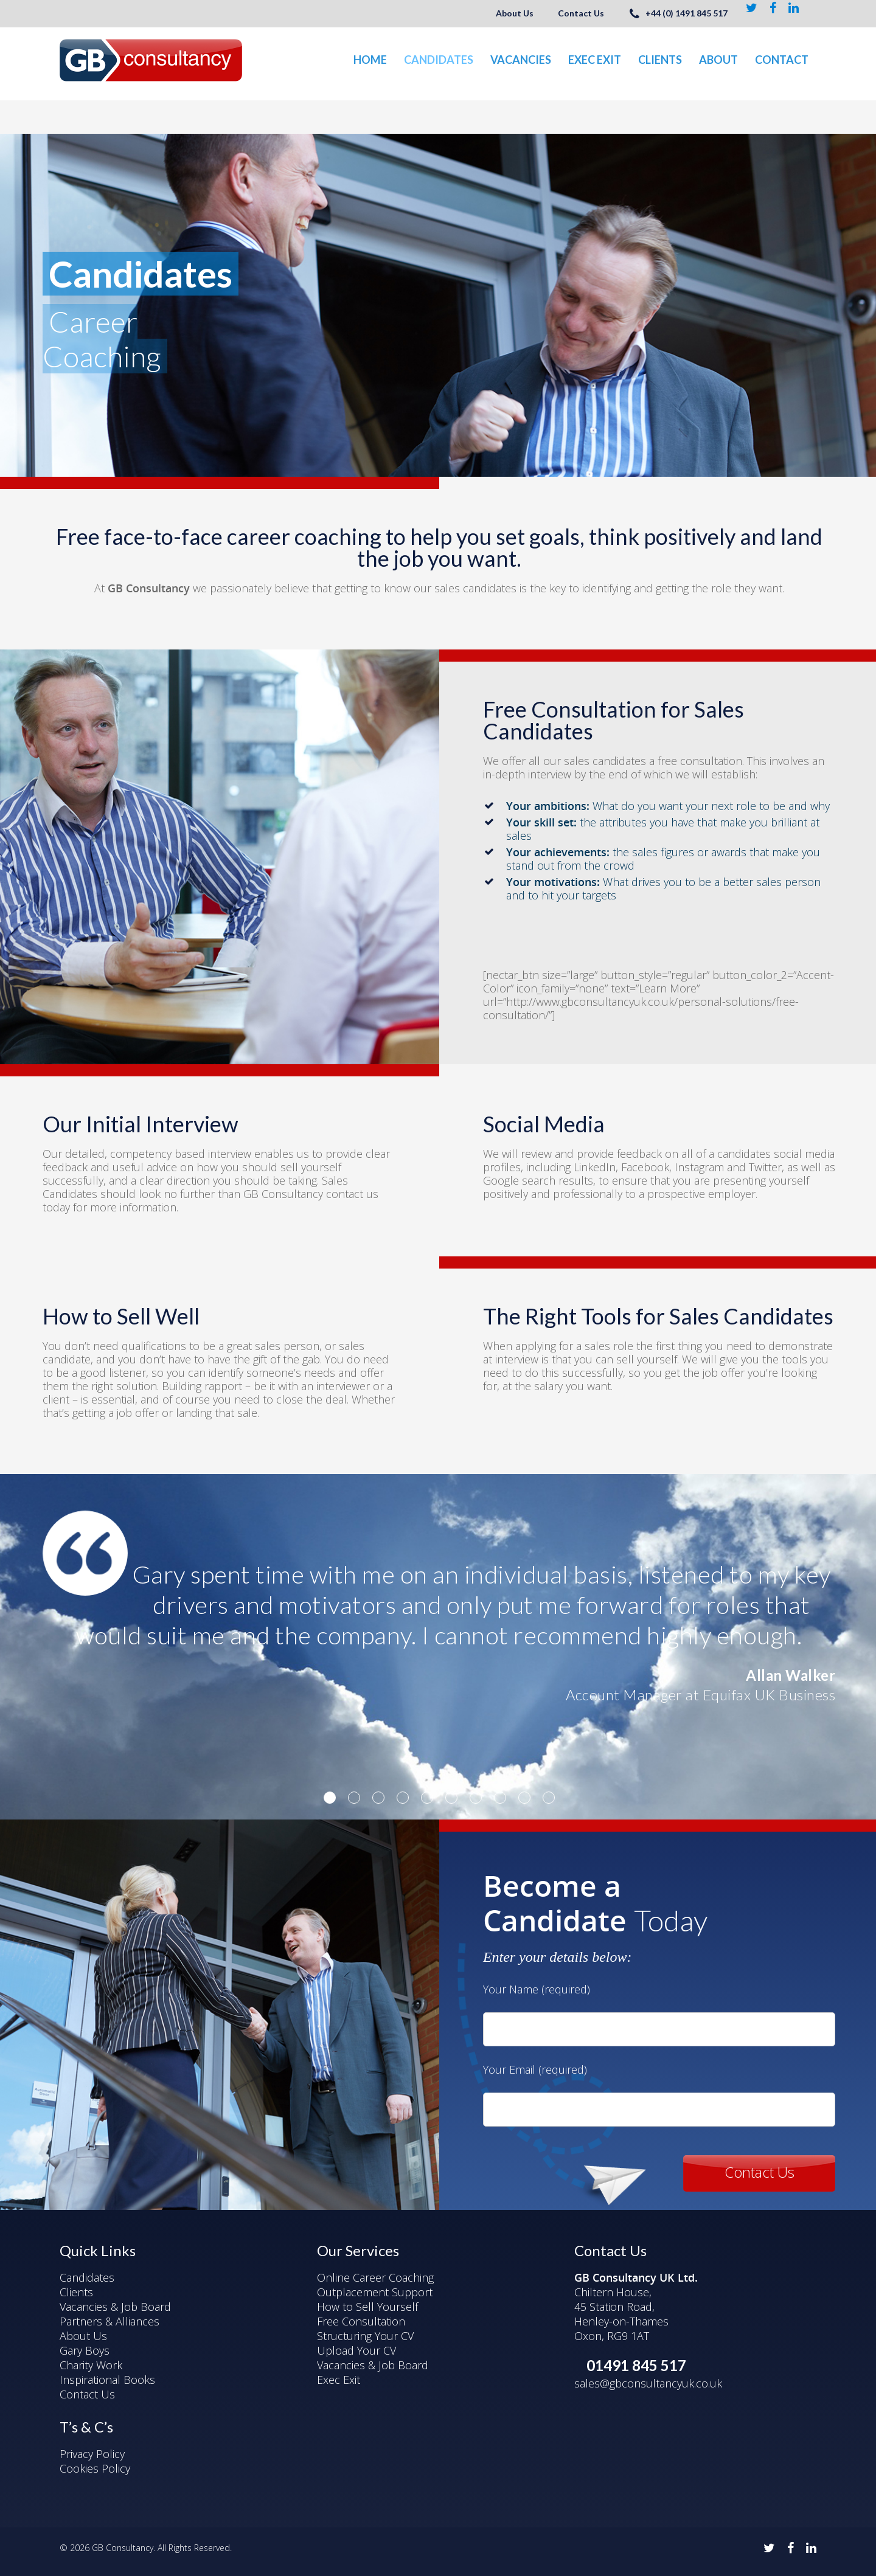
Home (370, 59)
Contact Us (581, 13)
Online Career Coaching (375, 2277)
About (718, 59)
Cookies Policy (95, 2468)
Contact (781, 59)
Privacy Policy (92, 2453)
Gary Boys (84, 2350)
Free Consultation (361, 2321)
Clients (660, 59)
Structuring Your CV (365, 2335)
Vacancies (520, 59)
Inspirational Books (107, 2379)
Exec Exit (594, 59)
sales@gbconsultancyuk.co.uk (648, 2383)
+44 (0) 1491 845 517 (678, 13)
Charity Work (91, 2365)
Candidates (438, 59)
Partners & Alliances (109, 2321)
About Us (515, 13)
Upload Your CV (356, 2350)
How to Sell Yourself (367, 2306)
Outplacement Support (375, 2292)
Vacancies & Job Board (115, 2306)
